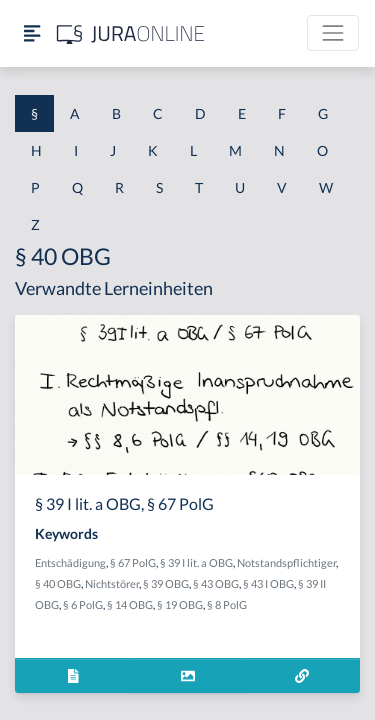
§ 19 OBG (180, 604)
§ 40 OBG (58, 583)
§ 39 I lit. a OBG (196, 562)
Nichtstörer (112, 583)
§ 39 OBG (166, 583)
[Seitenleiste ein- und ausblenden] (32, 33)
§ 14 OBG (130, 604)
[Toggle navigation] (333, 33)
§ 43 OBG (216, 583)
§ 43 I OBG (268, 583)
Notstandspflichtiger (286, 562)
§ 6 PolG (83, 604)
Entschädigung (70, 562)
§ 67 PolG (133, 562)
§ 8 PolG (227, 604)
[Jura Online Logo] (131, 33)
